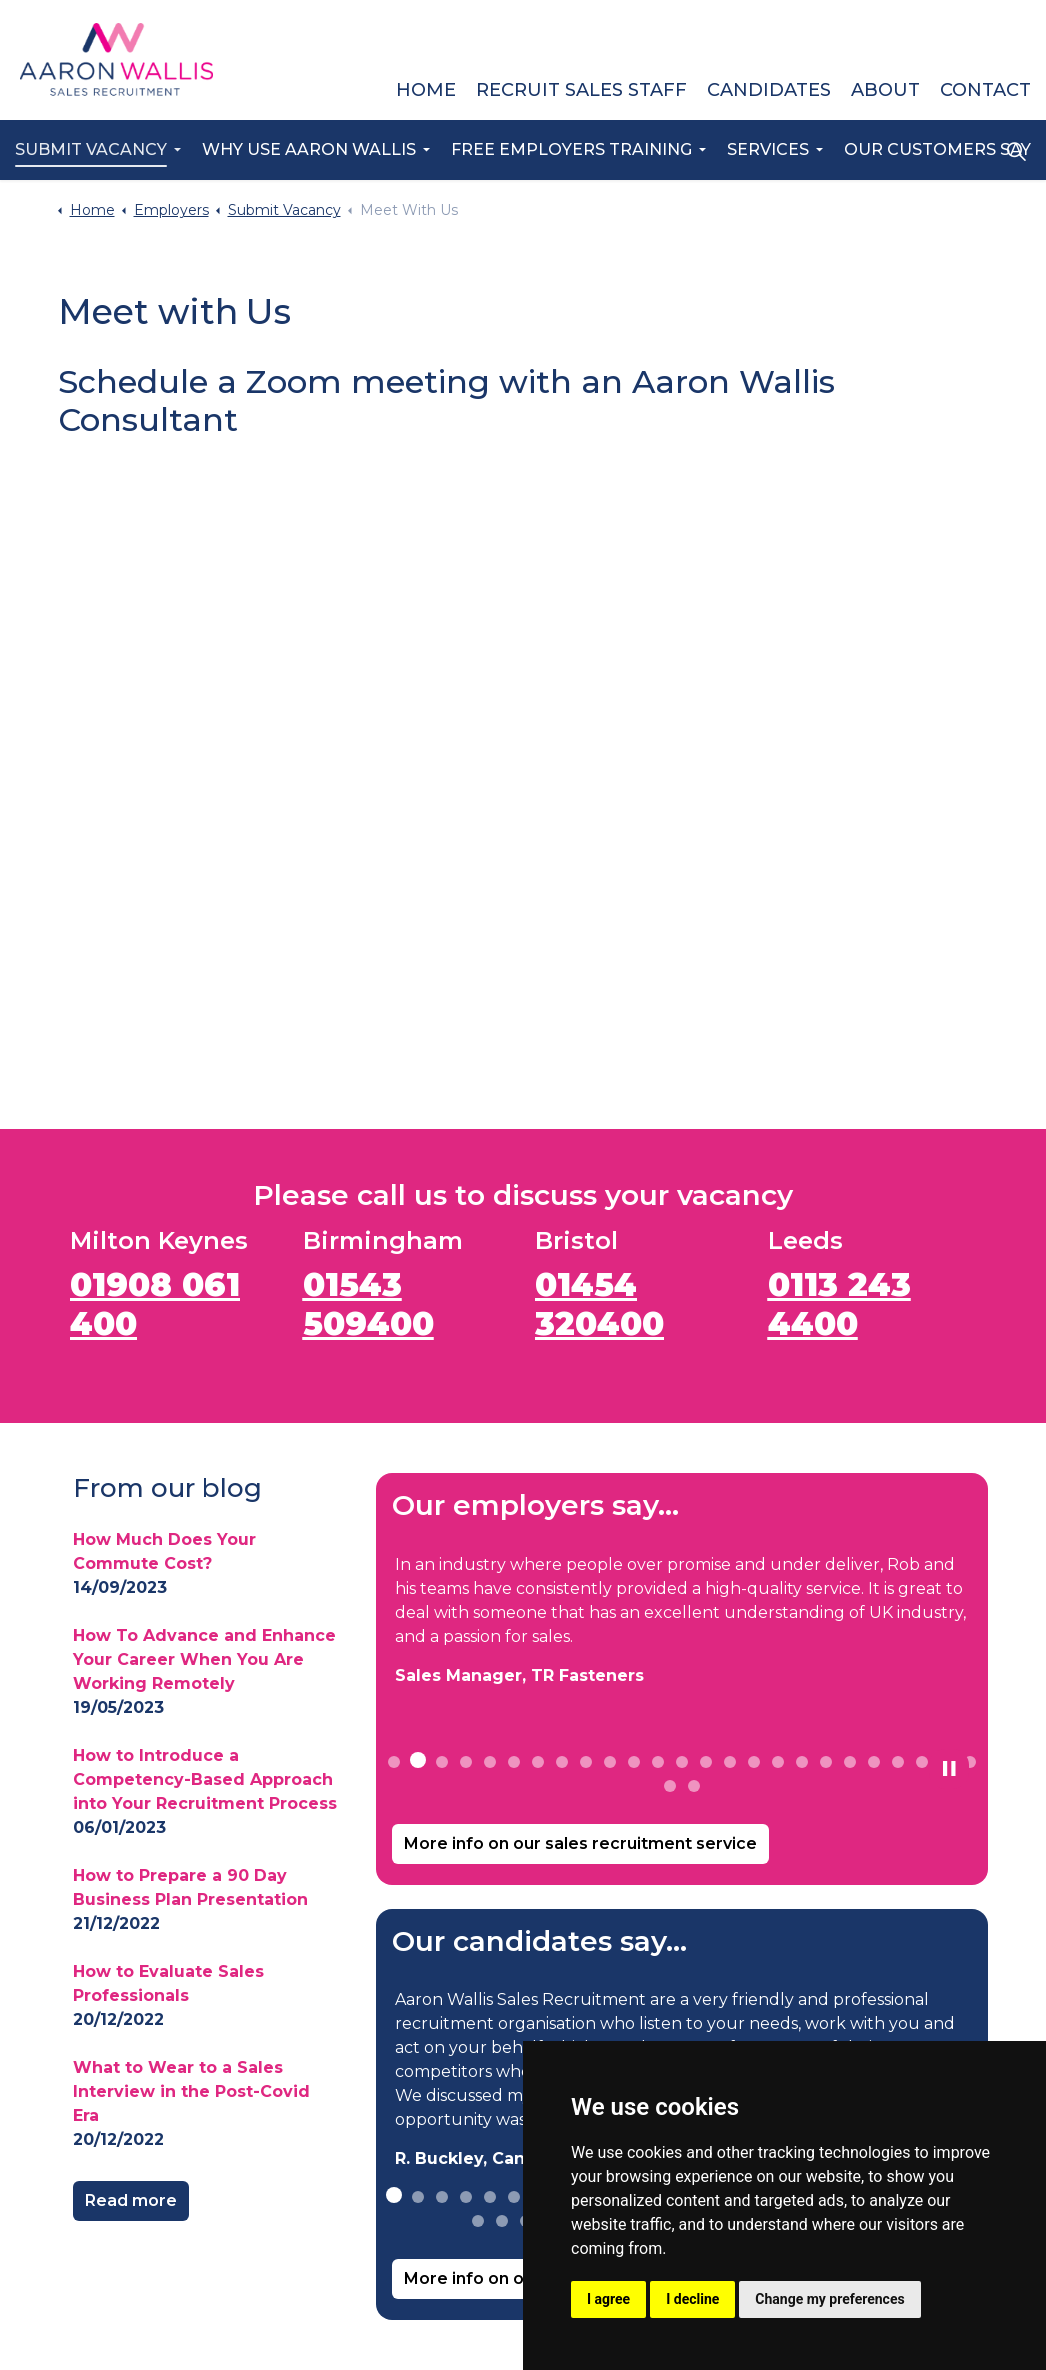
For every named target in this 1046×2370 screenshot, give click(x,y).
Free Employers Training (571, 149)
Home (426, 90)
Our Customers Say (937, 149)
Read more (131, 2200)
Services (768, 149)
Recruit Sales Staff (581, 90)
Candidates (769, 90)
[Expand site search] (1016, 151)
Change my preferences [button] (829, 2299)
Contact (985, 90)
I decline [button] (692, 2299)
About (885, 90)
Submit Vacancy (91, 149)
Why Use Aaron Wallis (309, 149)
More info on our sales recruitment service (580, 1844)
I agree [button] (608, 2299)
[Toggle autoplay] (949, 1769)
